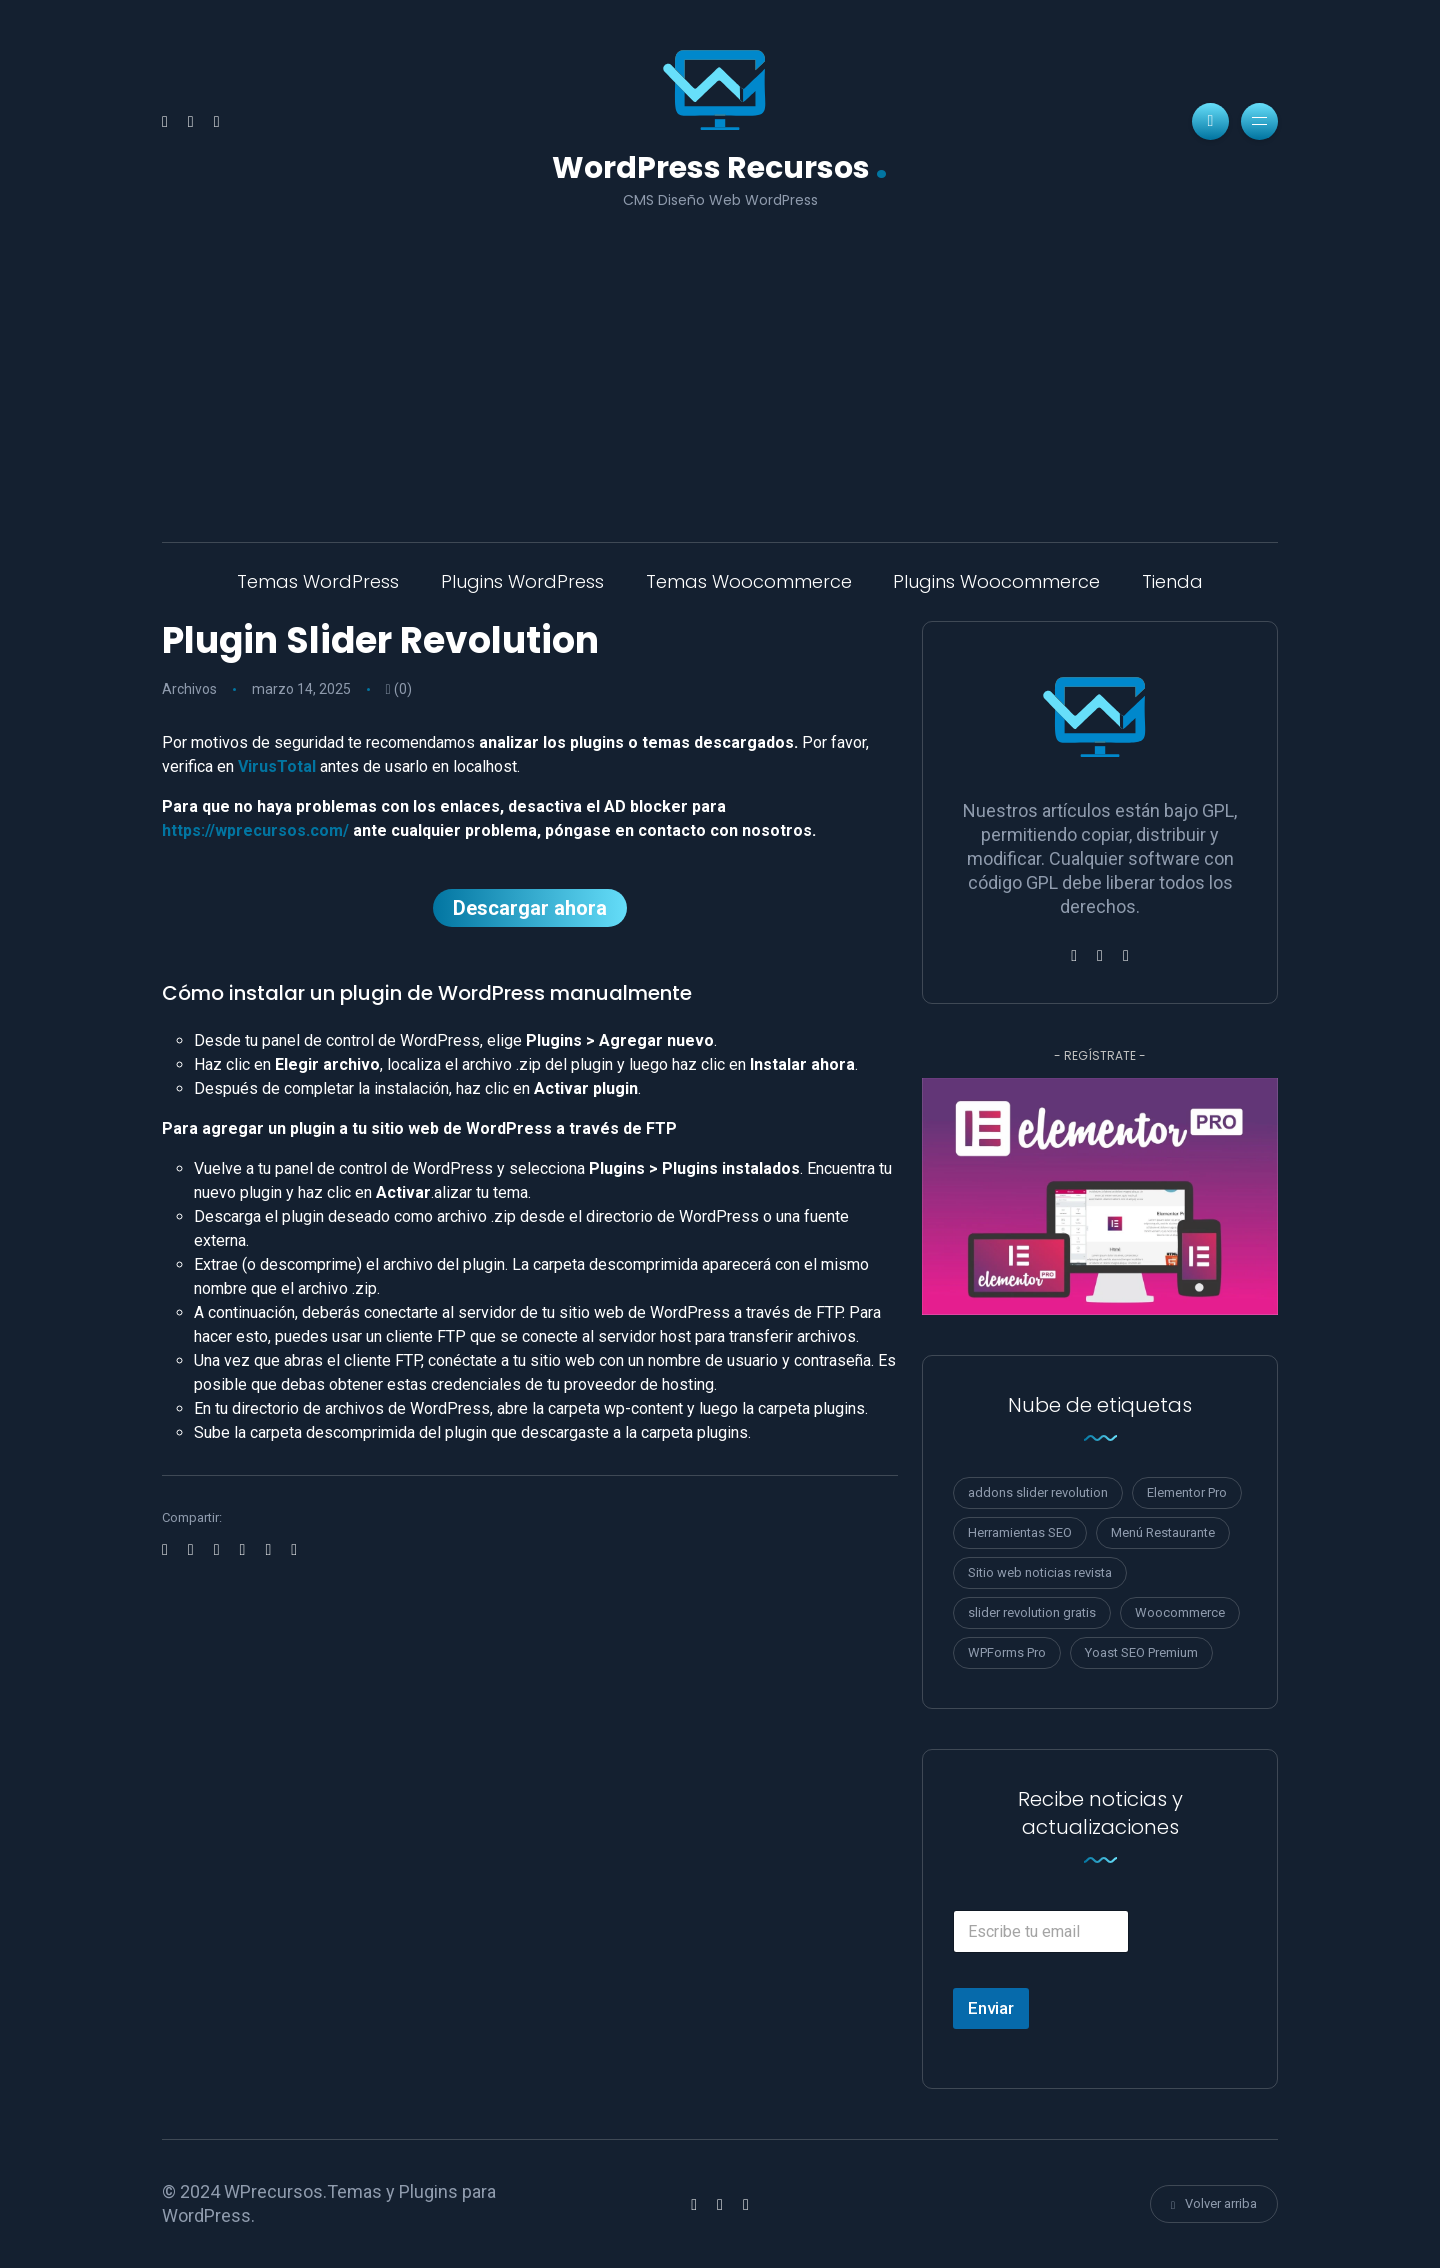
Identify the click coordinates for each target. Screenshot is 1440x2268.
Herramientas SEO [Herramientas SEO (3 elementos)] (1020, 1532)
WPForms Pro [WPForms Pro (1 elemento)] (1007, 1652)
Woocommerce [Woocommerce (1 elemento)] (1180, 1612)
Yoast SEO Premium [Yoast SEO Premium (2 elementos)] (1141, 1652)
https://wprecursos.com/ (255, 830)
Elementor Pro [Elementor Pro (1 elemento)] (1187, 1492)
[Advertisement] (720, 362)
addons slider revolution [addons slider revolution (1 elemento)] (1038, 1492)
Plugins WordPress (522, 581)
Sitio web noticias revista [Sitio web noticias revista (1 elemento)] (1040, 1572)
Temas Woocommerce (749, 581)
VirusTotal (277, 766)
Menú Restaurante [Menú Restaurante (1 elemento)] (1163, 1532)
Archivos (189, 689)
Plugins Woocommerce (996, 581)
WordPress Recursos (720, 165)
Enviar (991, 2008)
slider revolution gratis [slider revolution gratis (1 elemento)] (1032, 1612)
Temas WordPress (318, 581)
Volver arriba (1214, 2203)
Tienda (1172, 581)
